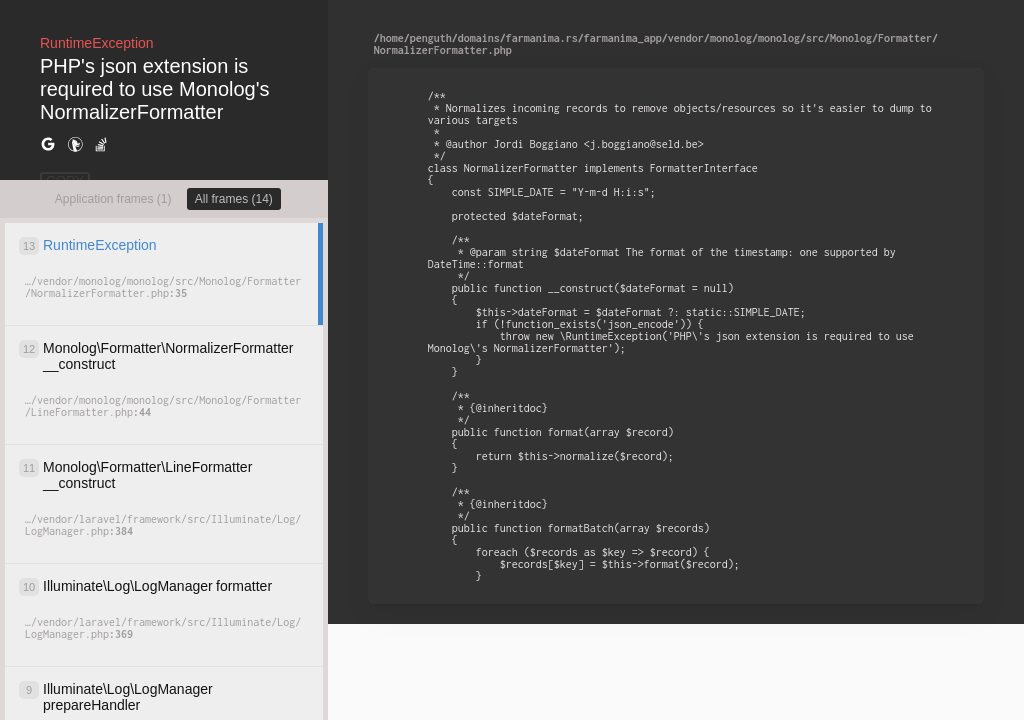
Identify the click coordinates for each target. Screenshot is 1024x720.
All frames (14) (234, 199)
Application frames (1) (113, 199)
